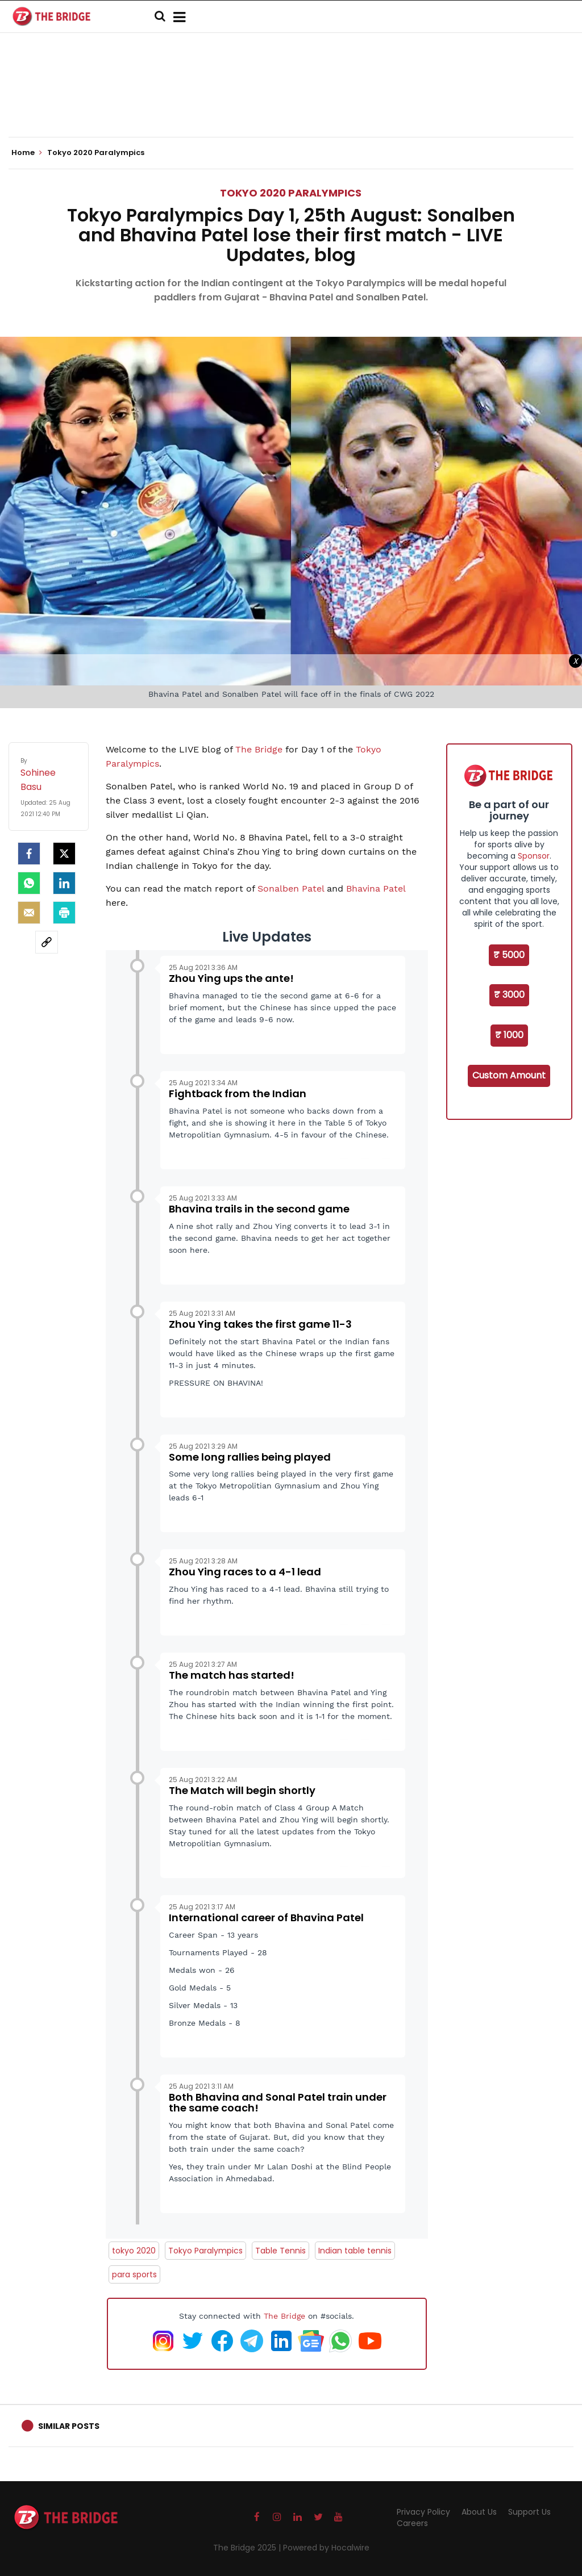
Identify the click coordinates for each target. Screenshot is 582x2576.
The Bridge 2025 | (248, 2547)
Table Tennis (280, 2250)
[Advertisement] (291, 102)
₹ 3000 (509, 994)
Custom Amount (509, 1075)
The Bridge (260, 749)
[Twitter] (64, 853)
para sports (134, 2274)
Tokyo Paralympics (205, 2250)
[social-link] (46, 942)
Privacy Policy (423, 2512)
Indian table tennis (355, 2250)
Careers (412, 2523)
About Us (479, 2512)
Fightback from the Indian (237, 1093)
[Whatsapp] (29, 883)
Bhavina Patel (375, 888)
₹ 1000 (509, 1035)
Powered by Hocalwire (326, 2547)
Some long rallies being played (250, 1457)
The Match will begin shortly (242, 1790)
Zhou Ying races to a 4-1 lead (245, 1572)
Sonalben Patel (290, 888)
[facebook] (29, 853)
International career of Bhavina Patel (266, 1917)
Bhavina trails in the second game (259, 1209)
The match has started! (231, 1675)
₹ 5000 (509, 954)
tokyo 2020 (134, 2250)
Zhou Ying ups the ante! (231, 978)
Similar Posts (68, 2426)
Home (26, 153)
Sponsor (534, 856)
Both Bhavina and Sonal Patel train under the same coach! (277, 2102)
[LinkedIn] (64, 883)
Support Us (529, 2512)
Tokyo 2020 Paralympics (290, 193)
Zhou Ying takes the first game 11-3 (260, 1324)
